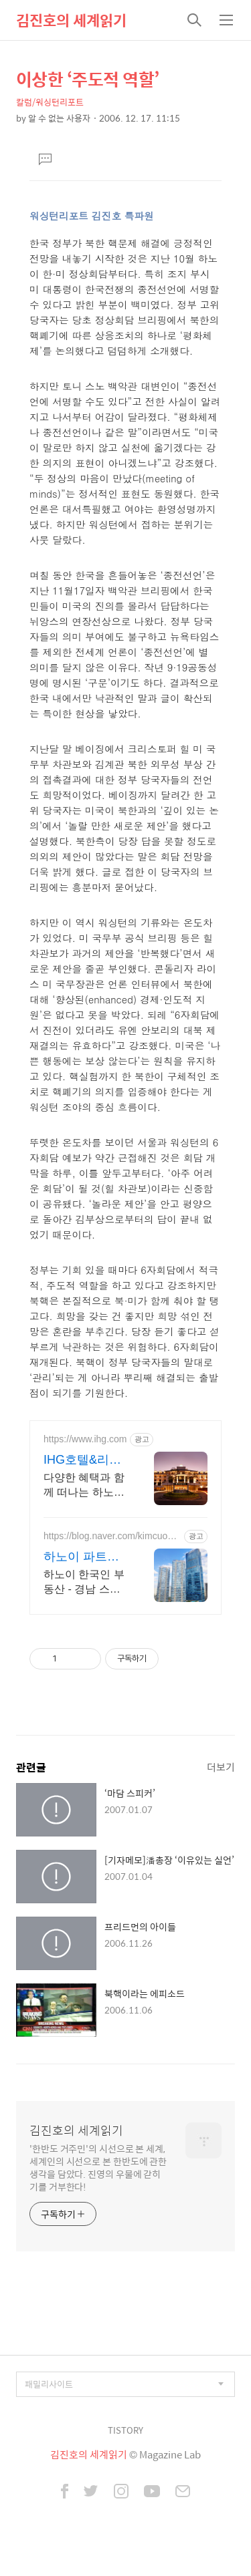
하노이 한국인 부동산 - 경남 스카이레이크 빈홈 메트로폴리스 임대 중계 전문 (84, 1583)
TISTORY (125, 2430)
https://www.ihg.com (85, 1439)
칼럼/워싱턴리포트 (50, 102)
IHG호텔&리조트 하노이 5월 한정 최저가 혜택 (83, 1460)
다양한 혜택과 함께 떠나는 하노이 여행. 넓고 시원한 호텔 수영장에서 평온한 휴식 (84, 1486)
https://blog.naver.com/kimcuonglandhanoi (112, 1536)
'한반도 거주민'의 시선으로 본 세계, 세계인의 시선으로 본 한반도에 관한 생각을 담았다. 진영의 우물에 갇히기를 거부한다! (98, 2167)
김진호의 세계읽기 (71, 20)
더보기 (221, 1766)
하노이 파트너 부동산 (81, 1557)
